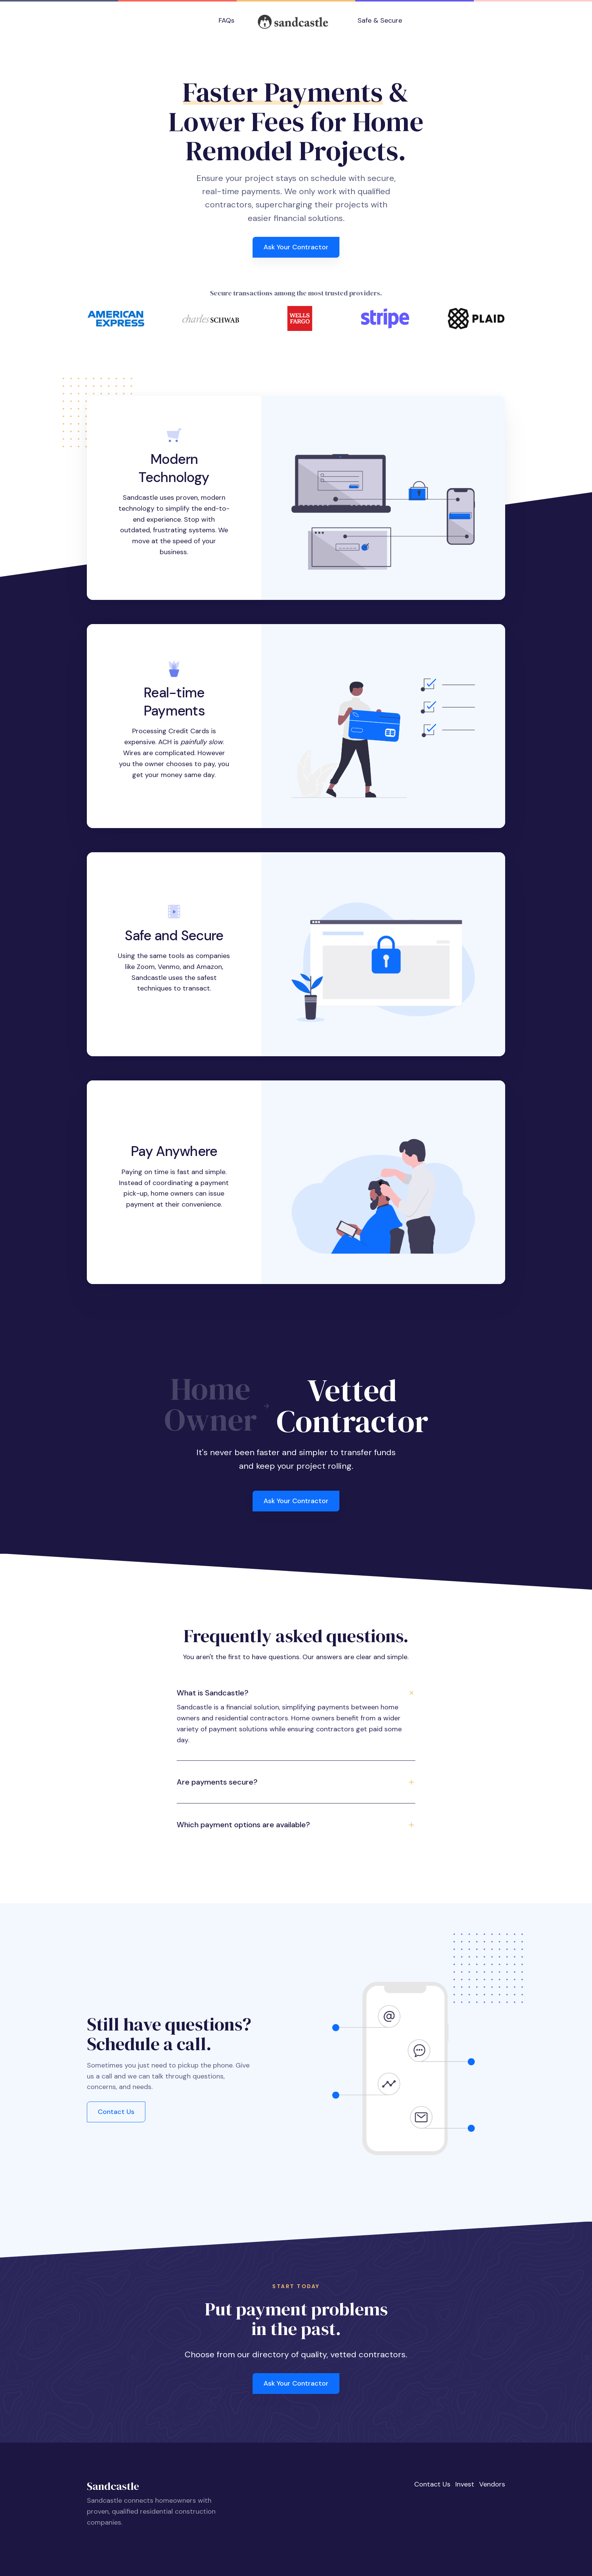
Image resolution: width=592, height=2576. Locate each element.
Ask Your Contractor (296, 247)
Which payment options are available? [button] (243, 1825)
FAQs (226, 20)
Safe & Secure (380, 20)
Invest (464, 2484)
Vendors (492, 2484)
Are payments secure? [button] (217, 1782)
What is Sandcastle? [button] (212, 1693)
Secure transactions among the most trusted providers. (296, 293)
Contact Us (116, 2111)
